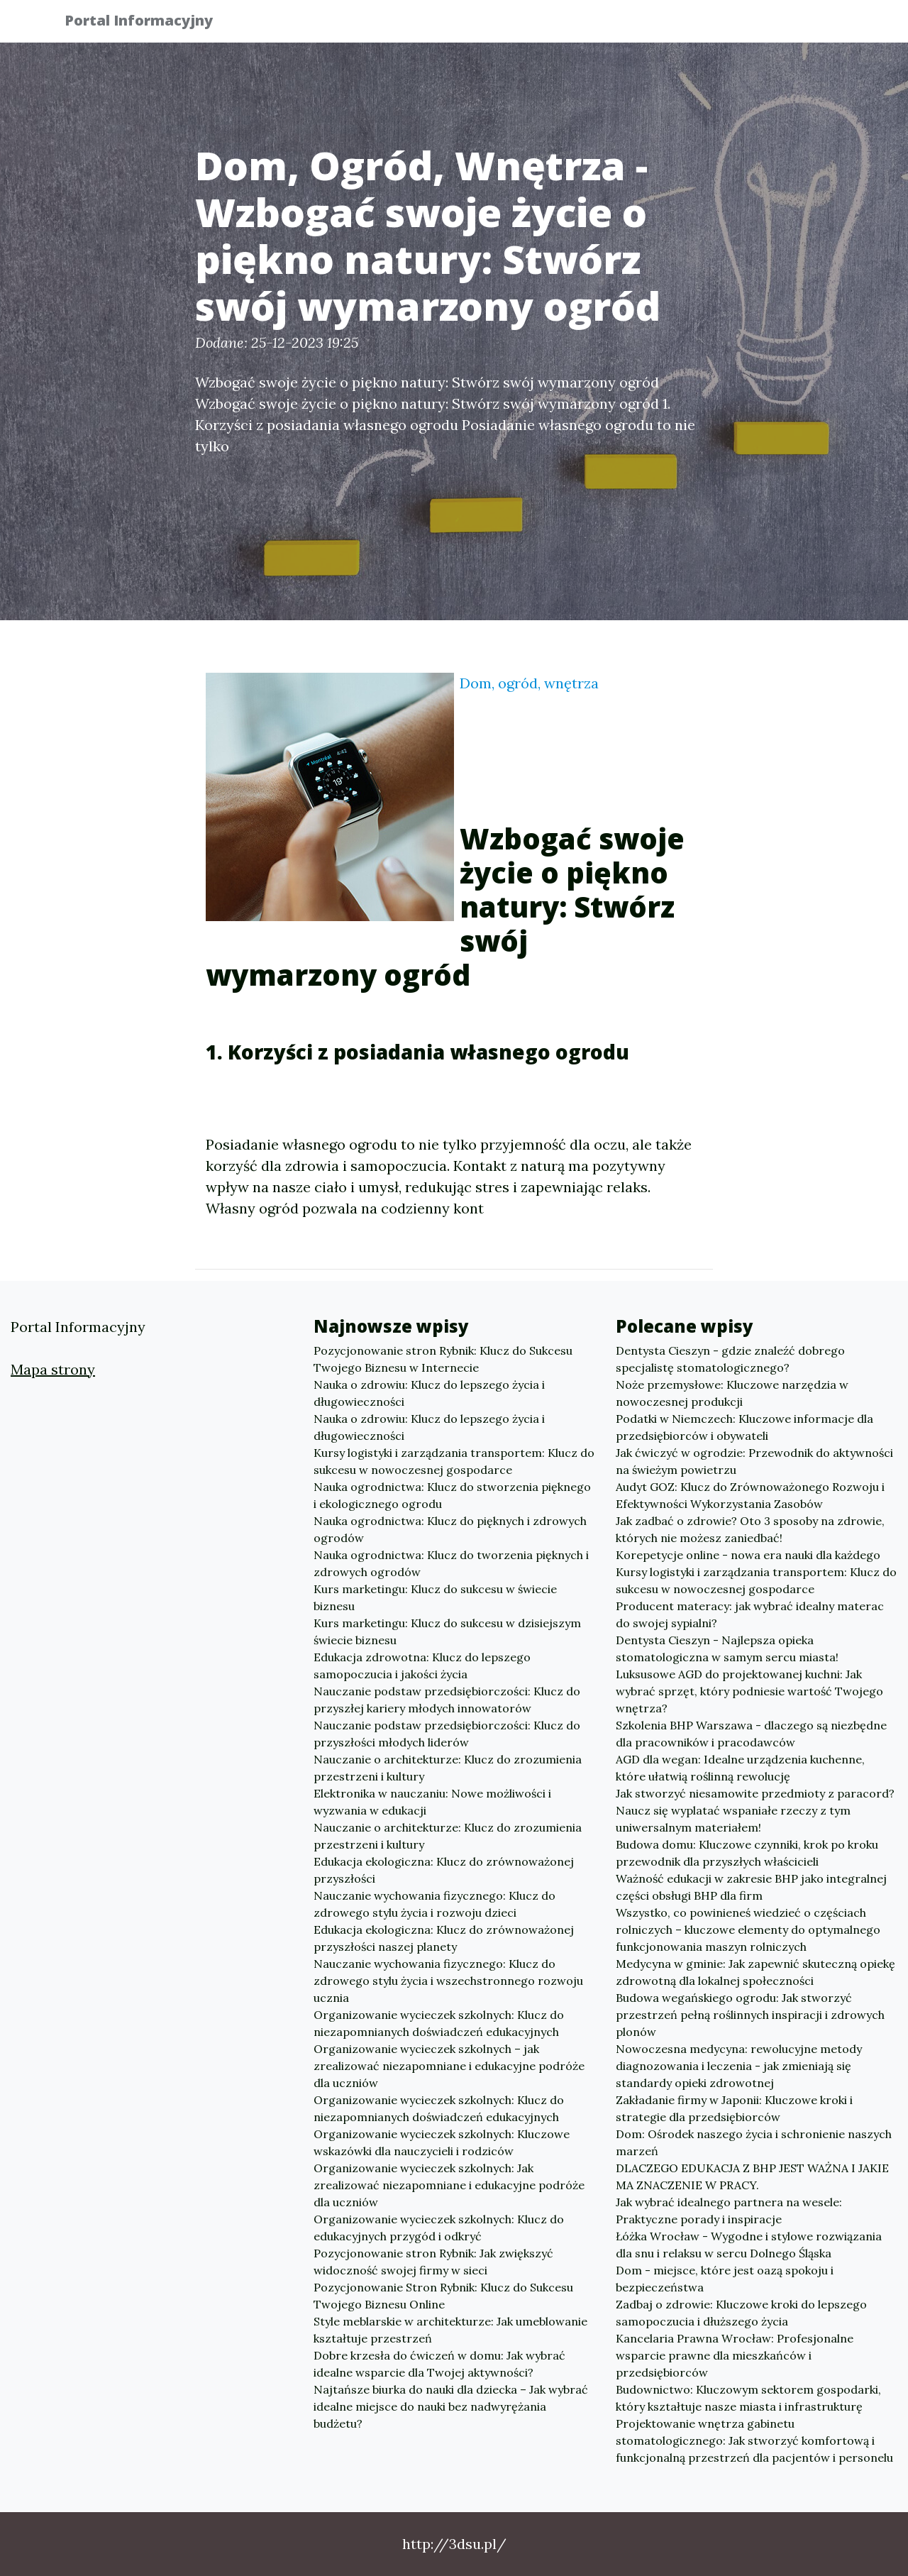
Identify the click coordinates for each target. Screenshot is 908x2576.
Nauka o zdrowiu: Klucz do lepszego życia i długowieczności (429, 1393)
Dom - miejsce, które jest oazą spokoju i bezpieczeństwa (725, 2278)
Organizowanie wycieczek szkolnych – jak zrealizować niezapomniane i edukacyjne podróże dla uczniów (449, 2066)
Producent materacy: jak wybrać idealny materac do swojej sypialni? (750, 1614)
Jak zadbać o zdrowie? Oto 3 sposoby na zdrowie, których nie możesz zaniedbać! (750, 1529)
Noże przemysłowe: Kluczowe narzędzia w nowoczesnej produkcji (732, 1393)
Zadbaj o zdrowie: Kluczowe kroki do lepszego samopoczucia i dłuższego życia (741, 2312)
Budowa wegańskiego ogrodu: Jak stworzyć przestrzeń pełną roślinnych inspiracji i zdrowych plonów (750, 2015)
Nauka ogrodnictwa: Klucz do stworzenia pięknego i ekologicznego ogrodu (452, 1495)
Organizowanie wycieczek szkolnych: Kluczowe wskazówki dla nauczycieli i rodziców (442, 2142)
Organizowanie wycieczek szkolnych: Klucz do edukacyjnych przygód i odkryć (439, 2227)
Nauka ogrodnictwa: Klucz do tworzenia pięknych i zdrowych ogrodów (451, 1563)
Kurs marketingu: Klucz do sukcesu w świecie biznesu (435, 1597)
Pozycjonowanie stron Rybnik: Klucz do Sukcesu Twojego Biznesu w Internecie (443, 1359)
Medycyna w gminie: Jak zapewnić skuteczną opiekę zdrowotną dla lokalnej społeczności (755, 1972)
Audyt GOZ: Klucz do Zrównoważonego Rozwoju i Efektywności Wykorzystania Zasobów (750, 1495)
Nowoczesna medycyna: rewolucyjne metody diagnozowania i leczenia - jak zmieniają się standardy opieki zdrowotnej (739, 2066)
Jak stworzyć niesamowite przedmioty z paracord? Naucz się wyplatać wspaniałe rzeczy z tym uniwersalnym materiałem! (755, 1810)
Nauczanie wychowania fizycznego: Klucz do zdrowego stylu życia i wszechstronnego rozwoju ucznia (448, 1980)
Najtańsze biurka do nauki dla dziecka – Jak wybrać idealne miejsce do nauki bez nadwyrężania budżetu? (451, 2406)
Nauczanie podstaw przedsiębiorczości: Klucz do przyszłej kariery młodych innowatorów (447, 1699)
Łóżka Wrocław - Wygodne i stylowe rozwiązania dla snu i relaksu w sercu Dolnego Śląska (749, 2244)
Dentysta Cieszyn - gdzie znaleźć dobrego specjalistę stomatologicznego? (730, 1359)
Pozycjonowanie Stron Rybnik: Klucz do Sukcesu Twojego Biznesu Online (443, 2295)
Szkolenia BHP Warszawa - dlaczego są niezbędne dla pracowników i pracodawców (751, 1733)
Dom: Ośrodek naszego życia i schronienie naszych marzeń (754, 2142)
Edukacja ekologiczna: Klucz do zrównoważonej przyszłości (444, 1870)
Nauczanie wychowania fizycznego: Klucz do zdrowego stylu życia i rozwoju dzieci (434, 1904)
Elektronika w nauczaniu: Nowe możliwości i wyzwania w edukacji (432, 1801)
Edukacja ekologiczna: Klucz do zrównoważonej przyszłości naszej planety (444, 1938)
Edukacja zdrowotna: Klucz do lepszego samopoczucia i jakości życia (422, 1665)
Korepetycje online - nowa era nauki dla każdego (748, 1555)
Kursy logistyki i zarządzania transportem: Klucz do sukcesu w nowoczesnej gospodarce (454, 1461)
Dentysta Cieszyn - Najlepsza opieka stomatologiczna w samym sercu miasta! (727, 1648)
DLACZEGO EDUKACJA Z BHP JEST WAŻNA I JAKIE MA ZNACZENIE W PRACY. (752, 2176)
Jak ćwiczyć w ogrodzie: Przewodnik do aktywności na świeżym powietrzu (754, 1461)
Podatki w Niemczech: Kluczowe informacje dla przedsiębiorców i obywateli (744, 1427)
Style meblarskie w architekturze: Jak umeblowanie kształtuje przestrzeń (450, 2329)
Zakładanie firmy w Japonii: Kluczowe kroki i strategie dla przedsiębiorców (734, 2108)
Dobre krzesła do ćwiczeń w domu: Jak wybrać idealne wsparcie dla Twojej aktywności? (439, 2363)
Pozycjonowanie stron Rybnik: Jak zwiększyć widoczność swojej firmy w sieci (433, 2261)
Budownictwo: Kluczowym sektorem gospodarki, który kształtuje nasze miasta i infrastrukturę (748, 2397)
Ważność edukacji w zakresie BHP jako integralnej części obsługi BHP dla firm (751, 1887)
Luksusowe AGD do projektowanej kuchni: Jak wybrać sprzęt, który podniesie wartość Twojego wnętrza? (749, 1691)
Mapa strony (53, 1369)
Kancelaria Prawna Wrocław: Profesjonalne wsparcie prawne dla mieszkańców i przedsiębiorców (734, 2355)
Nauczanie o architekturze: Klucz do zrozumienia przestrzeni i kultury (448, 1767)
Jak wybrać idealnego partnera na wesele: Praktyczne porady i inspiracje (729, 2210)
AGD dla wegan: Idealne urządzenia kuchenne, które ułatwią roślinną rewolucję (740, 1767)
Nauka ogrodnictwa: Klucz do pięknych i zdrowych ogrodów (450, 1529)
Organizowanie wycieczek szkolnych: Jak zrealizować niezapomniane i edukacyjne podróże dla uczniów (449, 2185)
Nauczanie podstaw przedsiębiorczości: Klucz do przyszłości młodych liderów (447, 1733)
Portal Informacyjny (148, 23)
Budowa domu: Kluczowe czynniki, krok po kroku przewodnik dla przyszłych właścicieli (747, 1852)
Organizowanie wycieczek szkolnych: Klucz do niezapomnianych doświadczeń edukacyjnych (439, 2023)
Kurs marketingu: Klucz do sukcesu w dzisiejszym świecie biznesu (447, 1631)
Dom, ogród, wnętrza (529, 683)
